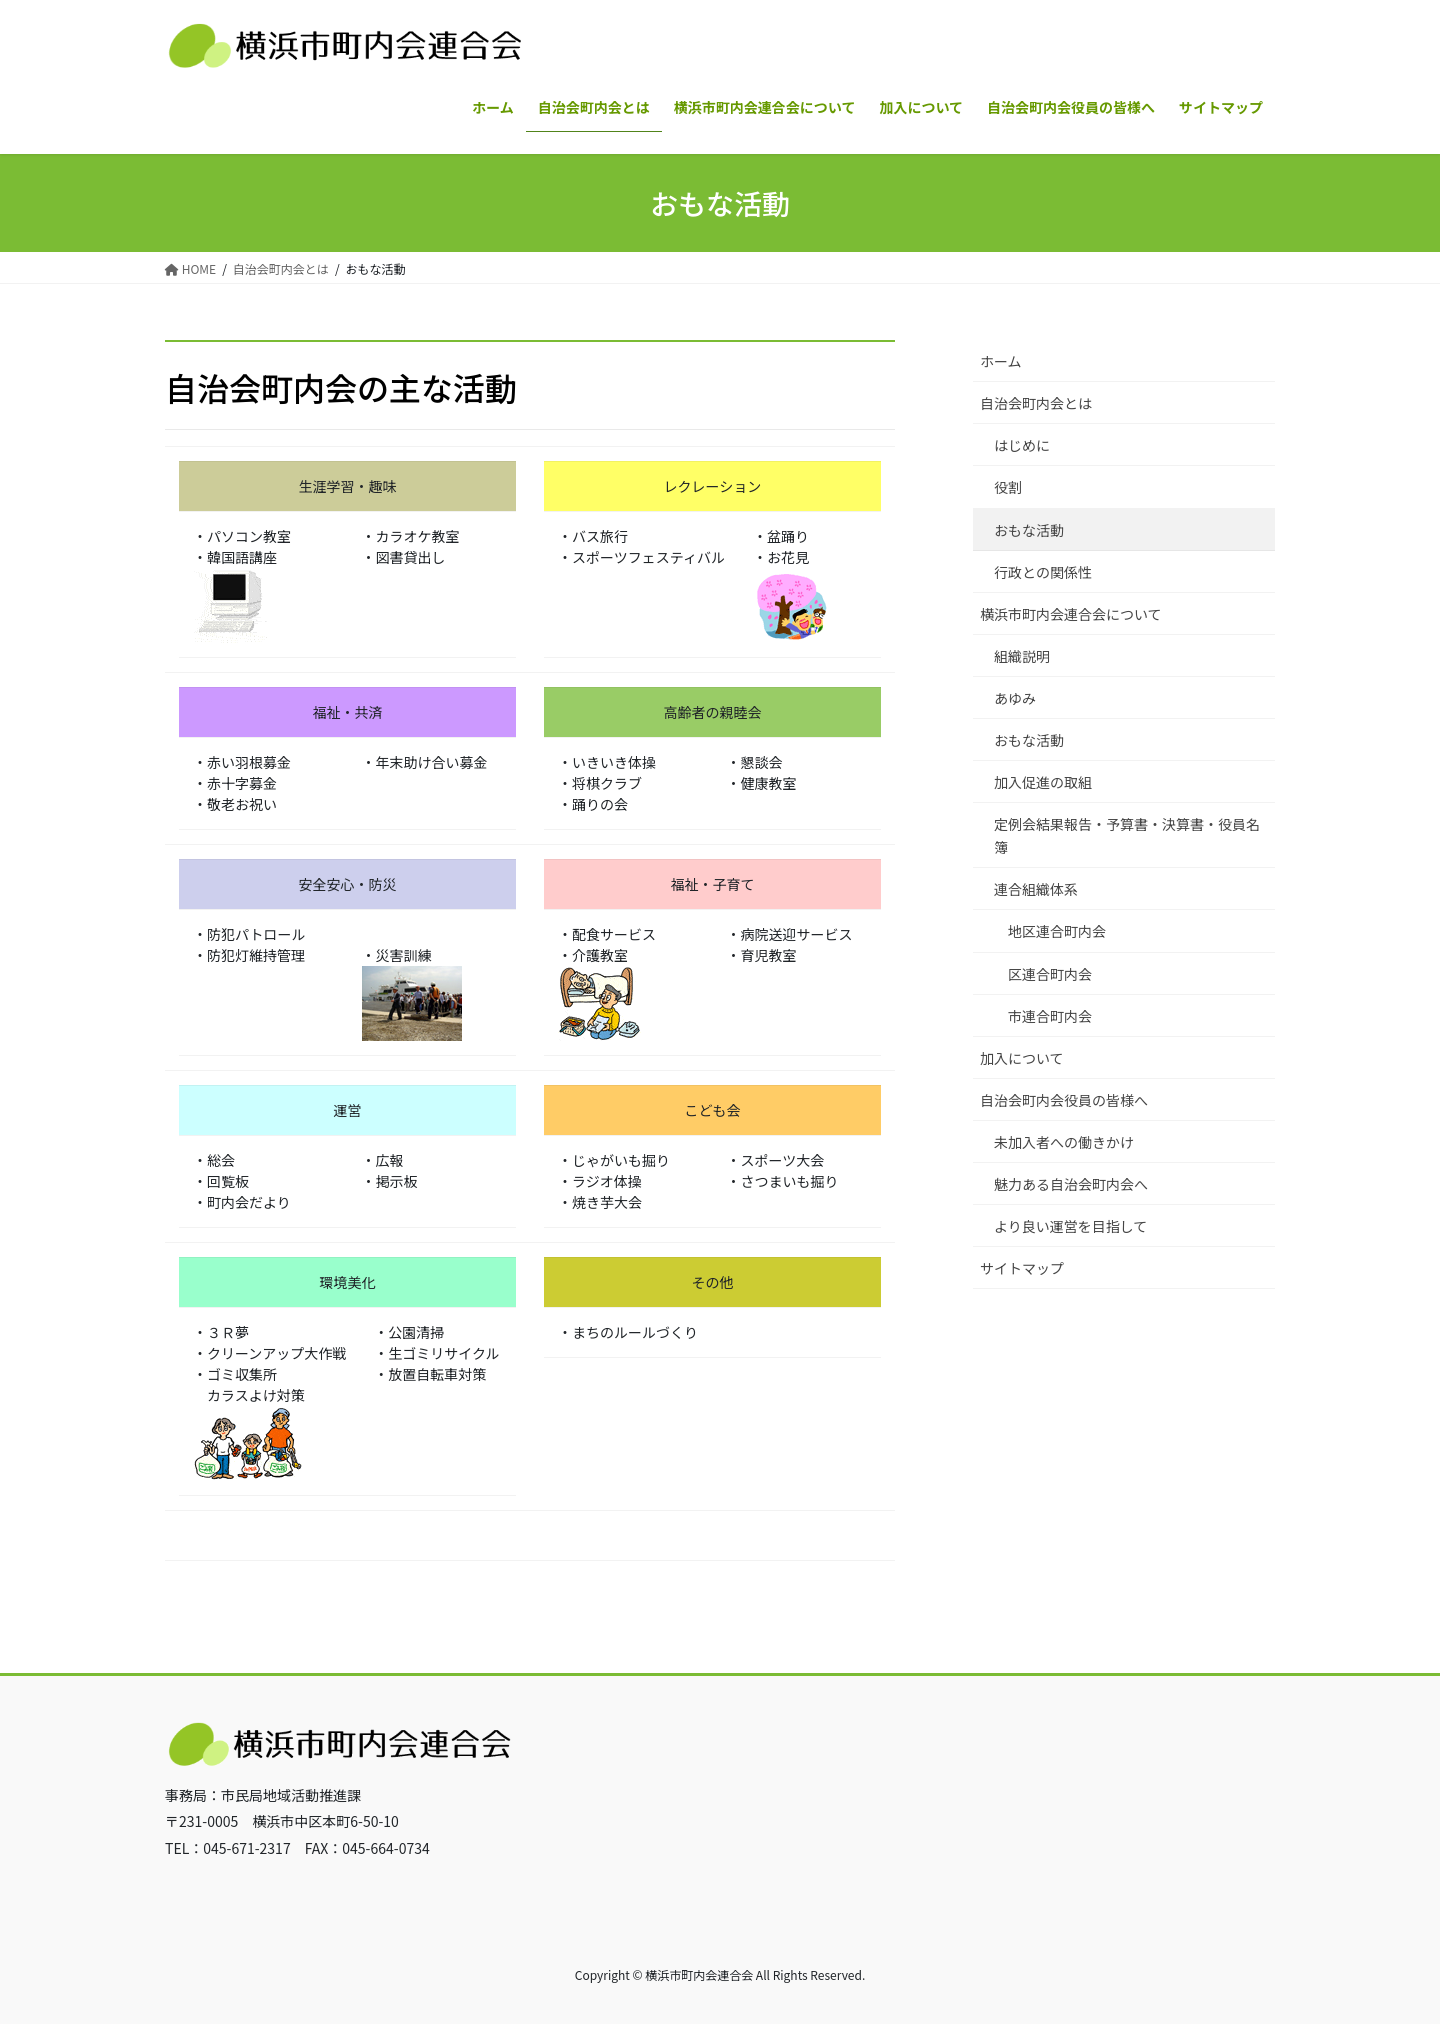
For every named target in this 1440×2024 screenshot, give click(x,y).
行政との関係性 (1043, 572)
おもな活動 (1029, 530)
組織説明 (1022, 656)
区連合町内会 (1050, 974)
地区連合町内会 (1057, 931)
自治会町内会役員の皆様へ (1064, 1100)
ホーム (1001, 361)
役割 (1008, 487)
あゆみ (1015, 698)
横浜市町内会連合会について (1071, 614)
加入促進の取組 (1043, 782)
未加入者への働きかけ (1064, 1142)
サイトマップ (1022, 1268)
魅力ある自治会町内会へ (1071, 1184)
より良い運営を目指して (1070, 1226)
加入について (1022, 1058)
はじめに (1022, 445)
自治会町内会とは (1036, 403)
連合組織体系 (1036, 889)
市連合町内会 (1050, 1016)
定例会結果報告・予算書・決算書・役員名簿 (1127, 835)
